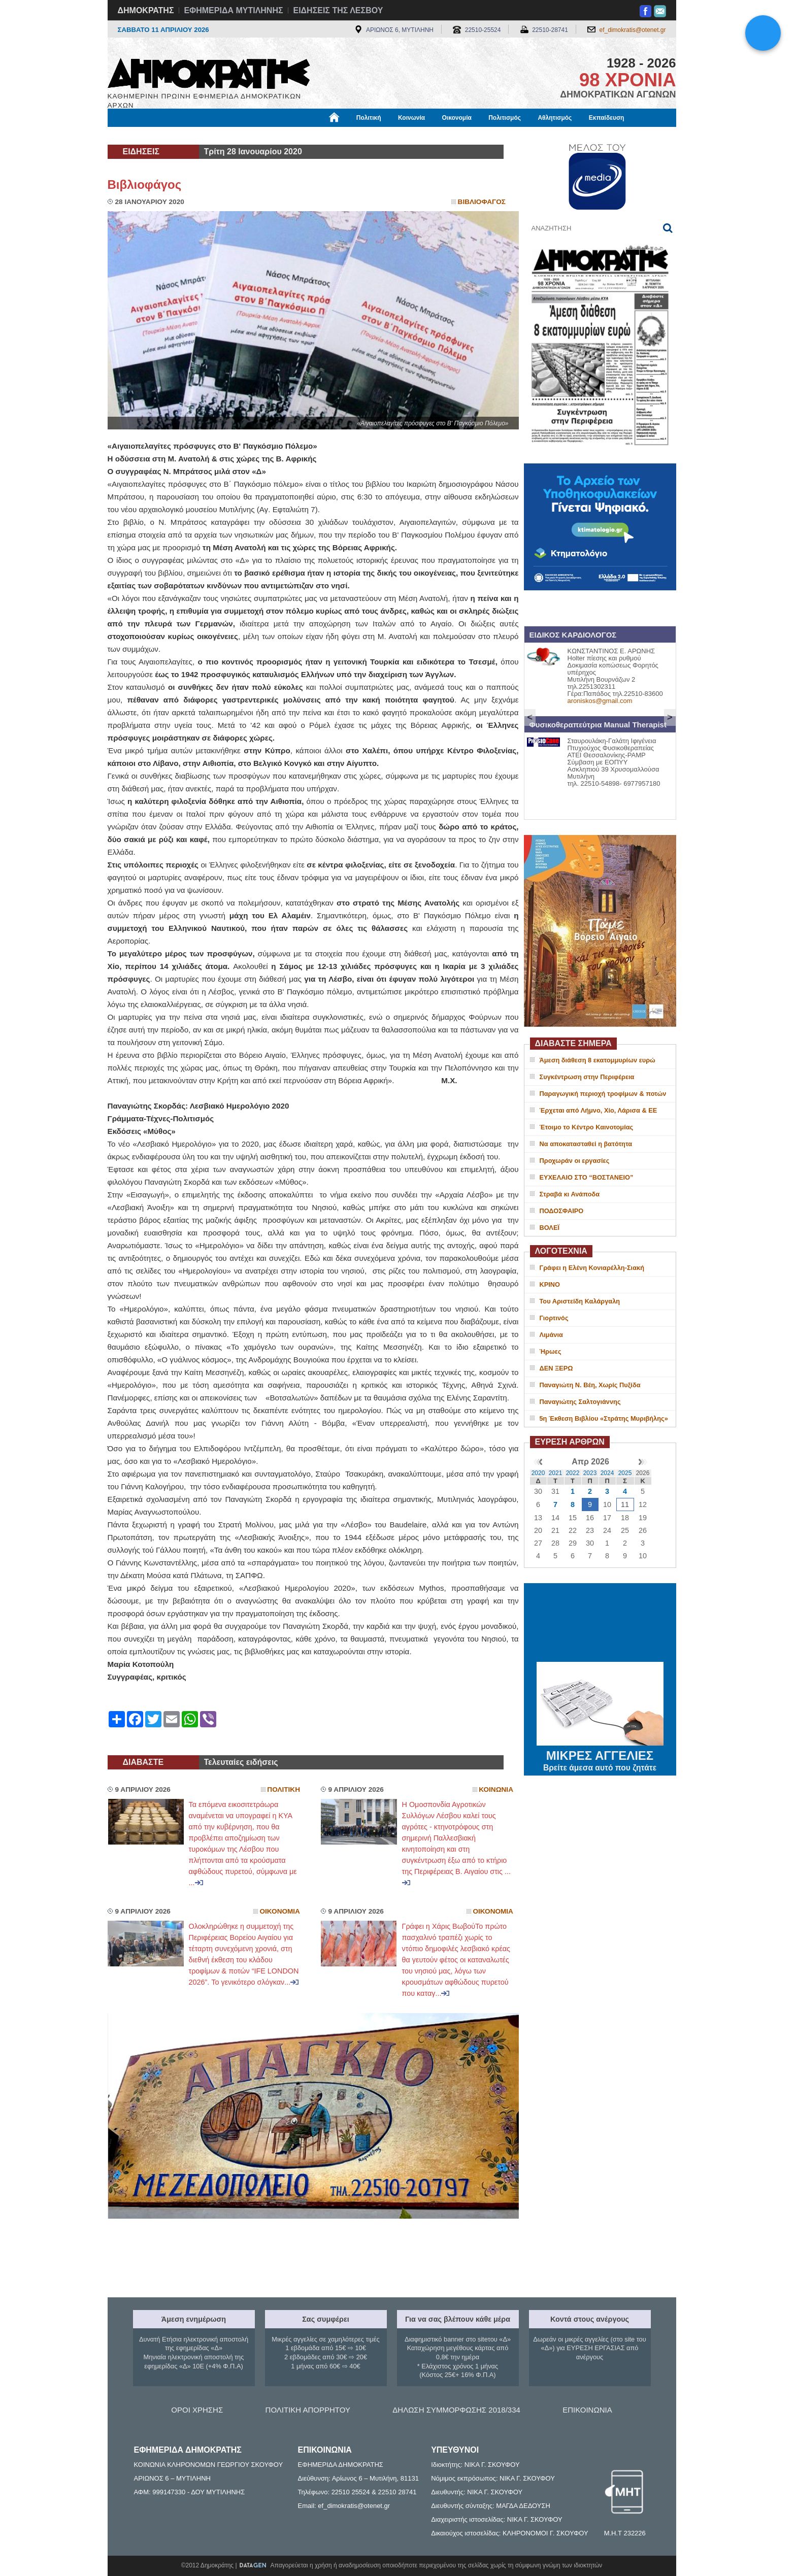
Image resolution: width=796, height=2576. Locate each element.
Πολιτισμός (504, 117)
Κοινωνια (496, 1789)
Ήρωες (550, 1351)
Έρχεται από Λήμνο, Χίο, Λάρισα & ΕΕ (598, 1110)
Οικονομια (280, 1911)
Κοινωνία (411, 117)
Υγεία (280, 135)
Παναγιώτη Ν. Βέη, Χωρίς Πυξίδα (590, 1385)
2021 (555, 1473)
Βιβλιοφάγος (236, 135)
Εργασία (189, 135)
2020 (538, 1473)
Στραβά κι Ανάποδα (570, 1194)
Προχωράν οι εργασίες (575, 1160)
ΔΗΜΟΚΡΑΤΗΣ (146, 10)
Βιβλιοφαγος (482, 202)
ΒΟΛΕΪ (549, 1227)
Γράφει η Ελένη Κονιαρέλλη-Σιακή (592, 1268)
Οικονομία (457, 117)
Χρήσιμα (317, 135)
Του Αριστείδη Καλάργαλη (580, 1301)
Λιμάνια (551, 1335)
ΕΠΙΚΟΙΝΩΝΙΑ (587, 2409)
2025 (625, 1473)
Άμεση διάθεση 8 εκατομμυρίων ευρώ (597, 1060)
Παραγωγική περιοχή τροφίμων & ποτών (603, 1093)
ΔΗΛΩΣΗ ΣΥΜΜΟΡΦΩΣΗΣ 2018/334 (456, 2409)
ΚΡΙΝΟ (550, 1284)
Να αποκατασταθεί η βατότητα (586, 1144)
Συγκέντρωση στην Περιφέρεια (587, 1077)
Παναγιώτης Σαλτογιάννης (580, 1402)
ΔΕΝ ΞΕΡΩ (556, 1368)
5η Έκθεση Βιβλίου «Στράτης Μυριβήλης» (604, 1418)
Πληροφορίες (402, 135)
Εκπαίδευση (606, 117)
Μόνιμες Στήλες (137, 135)
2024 (607, 1473)
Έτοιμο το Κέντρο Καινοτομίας (587, 1127)
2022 (573, 1473)
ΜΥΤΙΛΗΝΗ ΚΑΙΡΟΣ (600, 1624)
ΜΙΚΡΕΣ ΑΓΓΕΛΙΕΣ (600, 1753)
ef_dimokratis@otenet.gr (633, 30)
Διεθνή (356, 135)
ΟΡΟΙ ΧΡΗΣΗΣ (197, 2409)
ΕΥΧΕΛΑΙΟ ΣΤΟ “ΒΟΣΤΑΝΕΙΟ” (587, 1177)
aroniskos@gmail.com (600, 701)
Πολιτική (368, 117)
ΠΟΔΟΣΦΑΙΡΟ (562, 1211)
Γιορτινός (554, 1318)
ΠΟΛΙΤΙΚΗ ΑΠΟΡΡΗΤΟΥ (308, 2409)
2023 (590, 1473)
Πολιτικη (283, 1789)
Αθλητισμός (555, 117)
